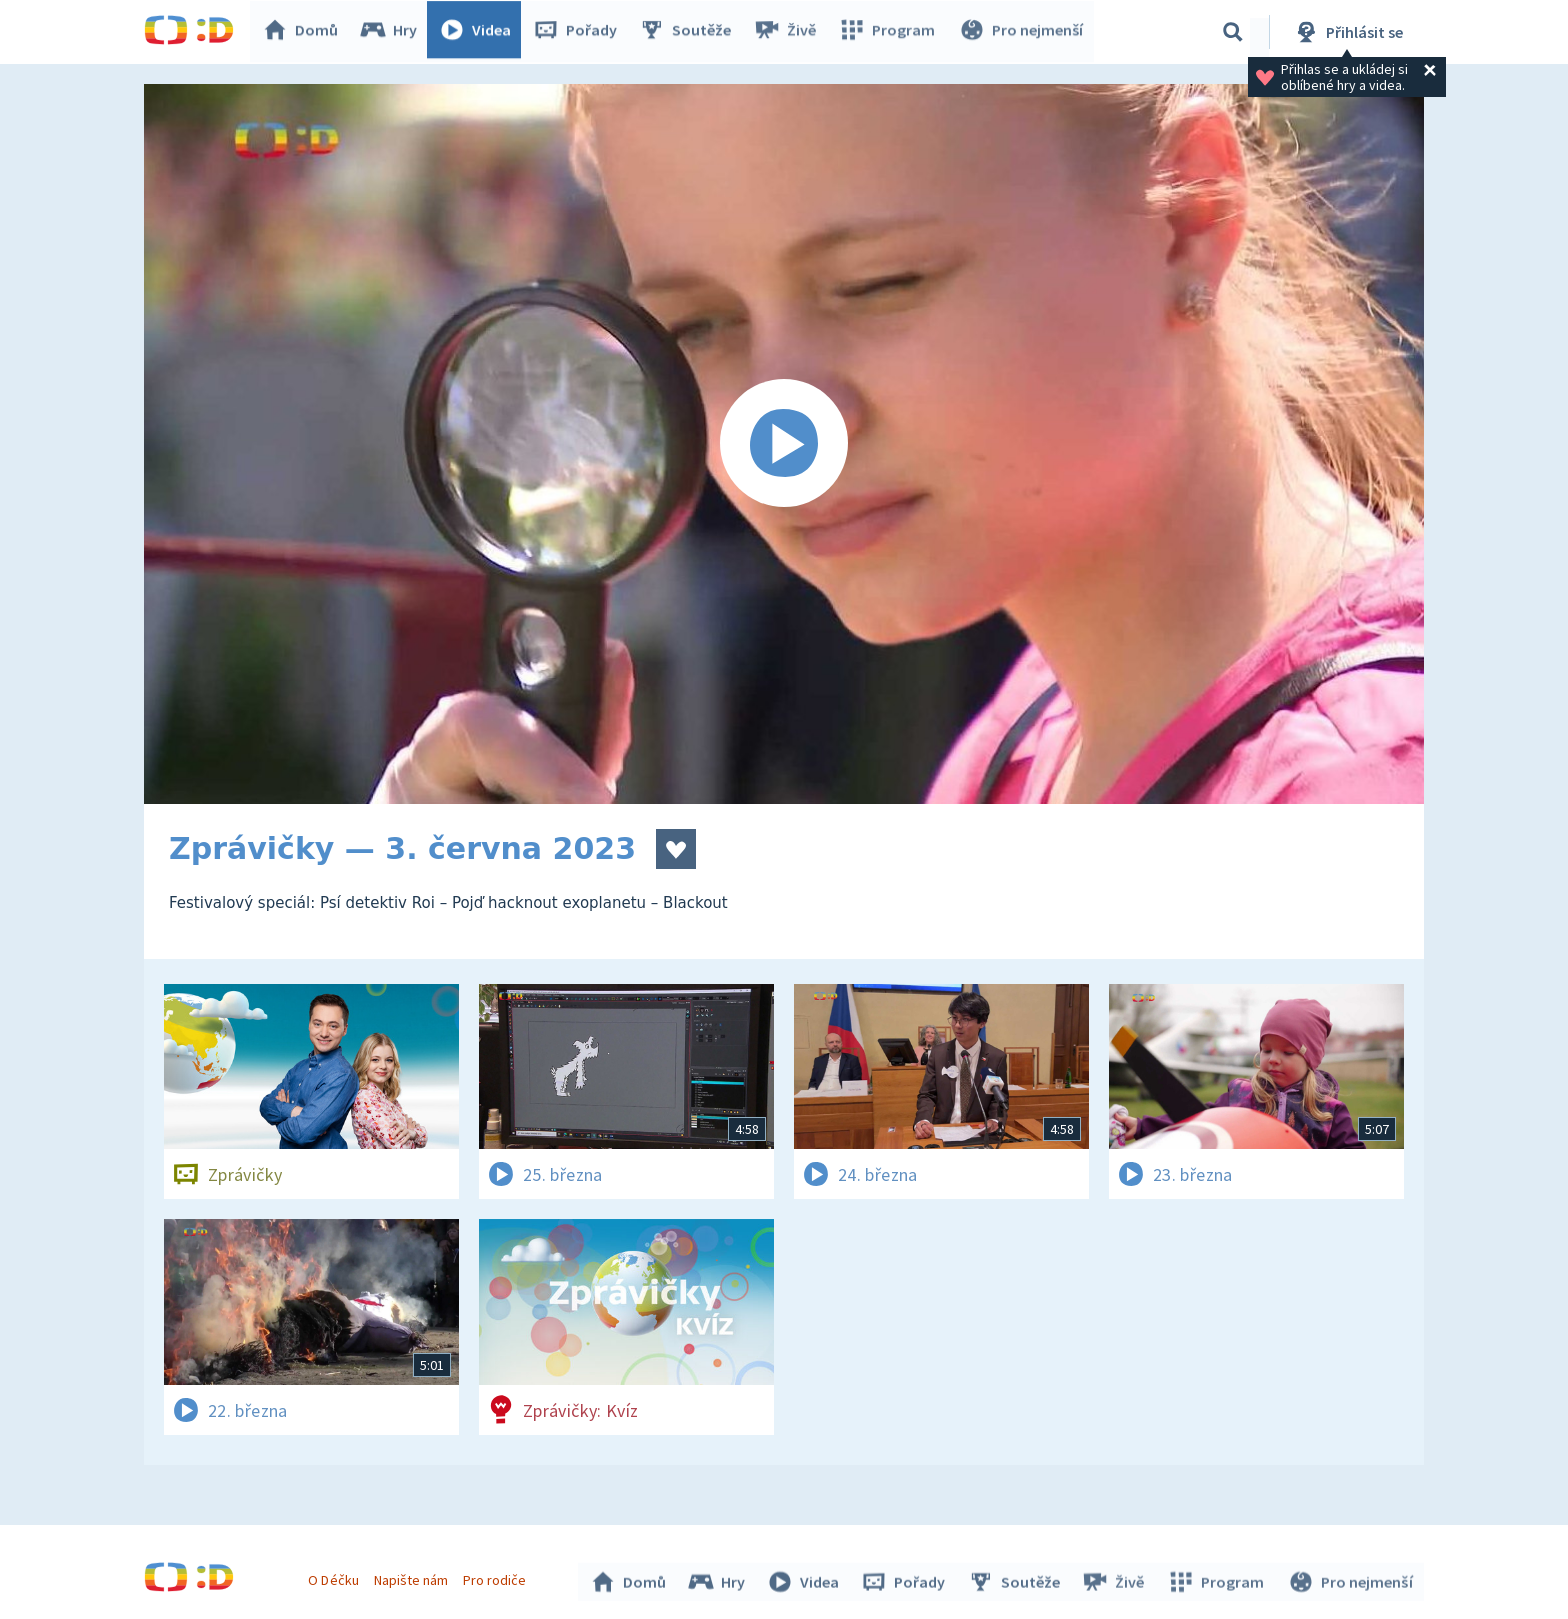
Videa (480, 32)
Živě (789, 32)
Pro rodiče (497, 1577)
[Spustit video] (784, 444)
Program (890, 32)
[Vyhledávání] (1233, 32)
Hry (393, 32)
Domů (305, 32)
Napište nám (413, 1577)
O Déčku (336, 1577)
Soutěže (690, 32)
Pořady (580, 32)
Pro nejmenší (1022, 32)
